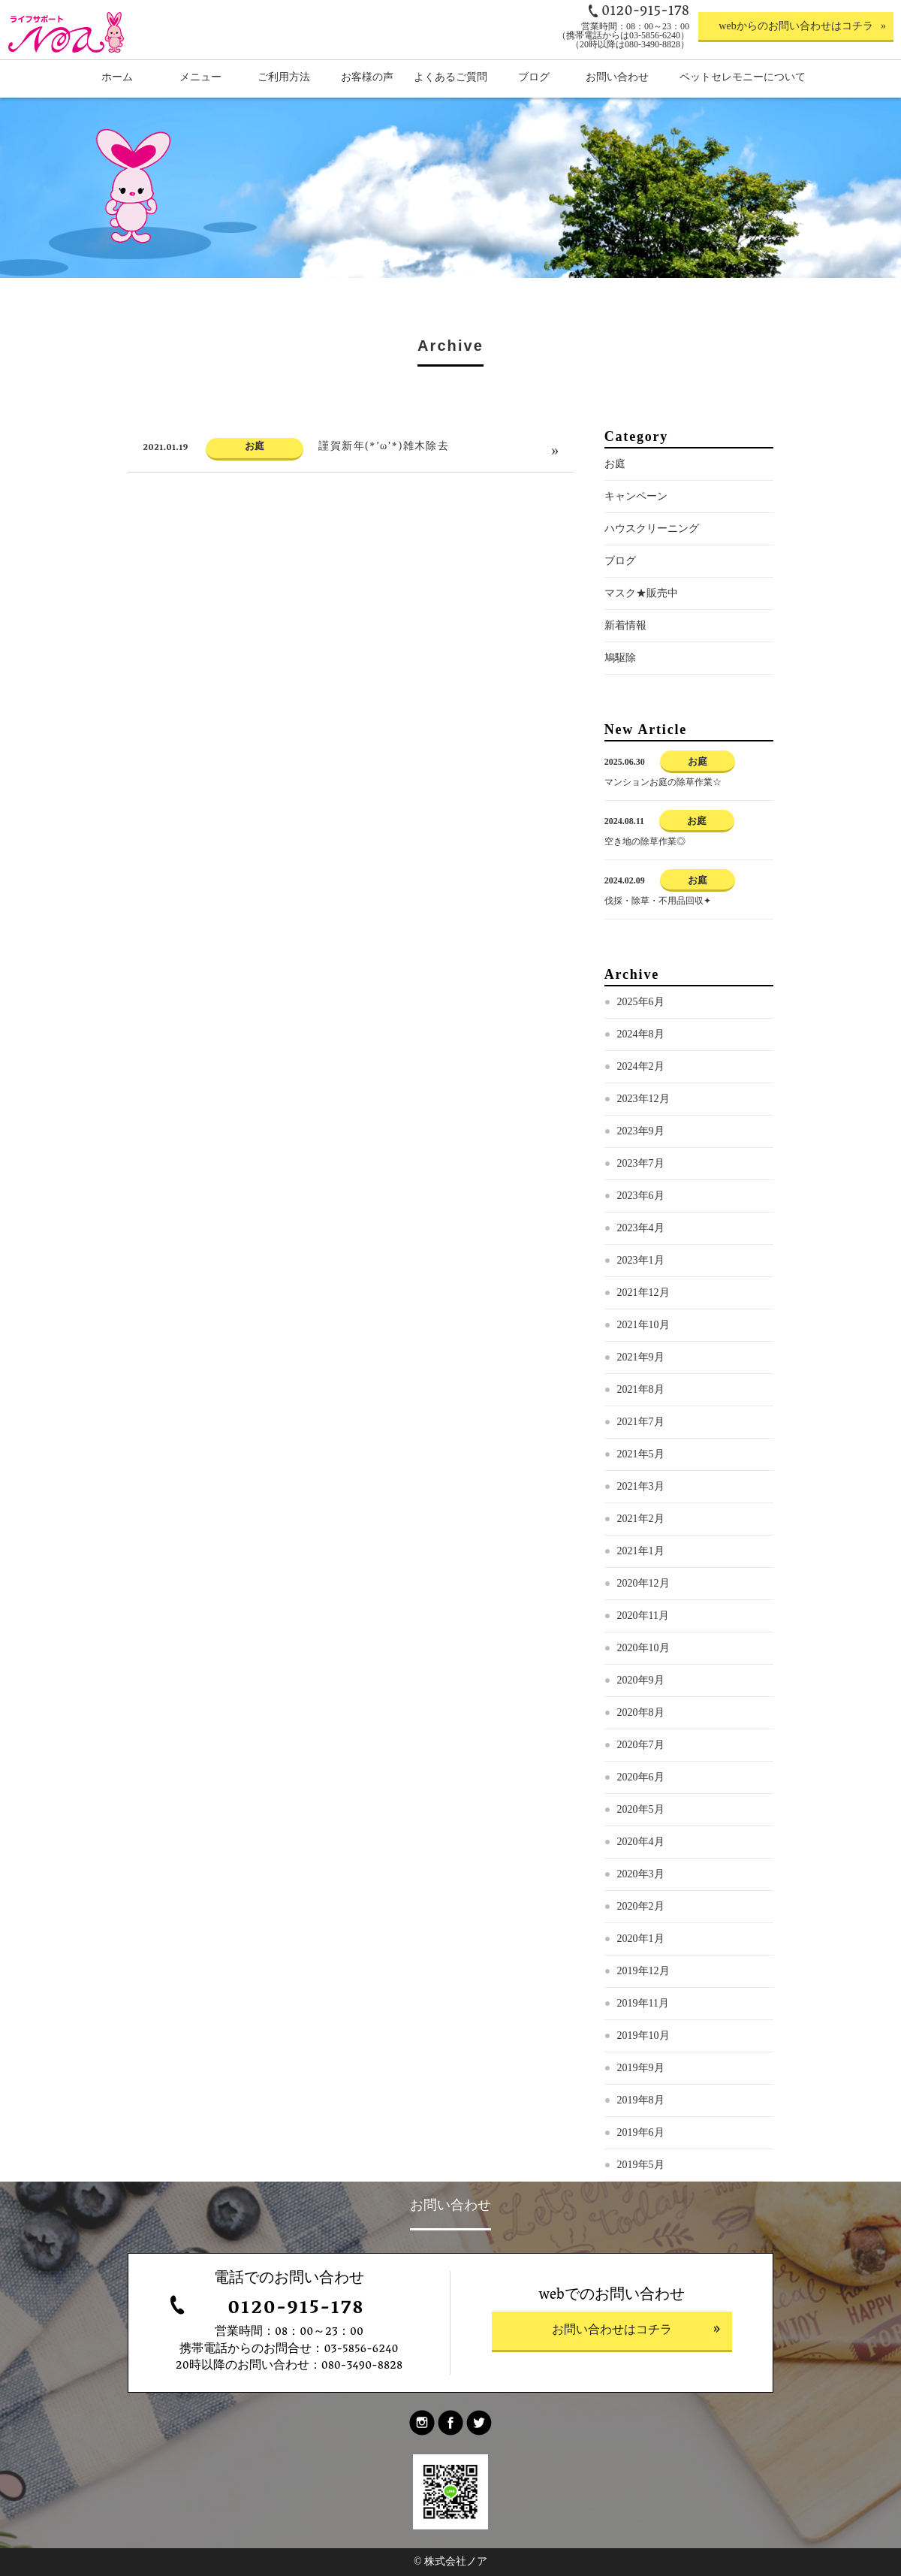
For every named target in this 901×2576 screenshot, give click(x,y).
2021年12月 (643, 1317)
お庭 (614, 488)
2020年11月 (643, 1640)
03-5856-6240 (361, 2350)
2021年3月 (640, 1511)
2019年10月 (643, 2060)
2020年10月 (643, 1672)
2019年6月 (640, 2157)
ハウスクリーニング (651, 553)
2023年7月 (640, 1188)
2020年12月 (643, 1608)
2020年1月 (640, 1963)
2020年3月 (640, 1898)
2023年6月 (640, 1220)
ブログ (620, 585)
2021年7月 (640, 1446)
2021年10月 (643, 1349)
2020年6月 (640, 1801)
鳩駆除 (620, 682)
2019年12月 (643, 1995)
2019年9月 (640, 2092)
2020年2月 (640, 1931)
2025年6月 (640, 1026)
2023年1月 (640, 1285)
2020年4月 (640, 1866)
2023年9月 (640, 1155)
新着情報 (625, 650)
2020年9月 (640, 1705)
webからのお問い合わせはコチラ (795, 26)
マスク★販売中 (641, 618)
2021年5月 (640, 1478)
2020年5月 (640, 1834)
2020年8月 (640, 1737)
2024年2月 (640, 1091)
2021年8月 (640, 1414)
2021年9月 (640, 1382)
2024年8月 (640, 1059)
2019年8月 (640, 2125)
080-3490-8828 (362, 2366)
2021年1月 (640, 1575)
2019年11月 (643, 2028)
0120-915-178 (296, 2309)
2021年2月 (640, 1543)
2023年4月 (640, 1252)
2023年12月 (643, 1123)
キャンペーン (635, 521)
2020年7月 (640, 1769)
